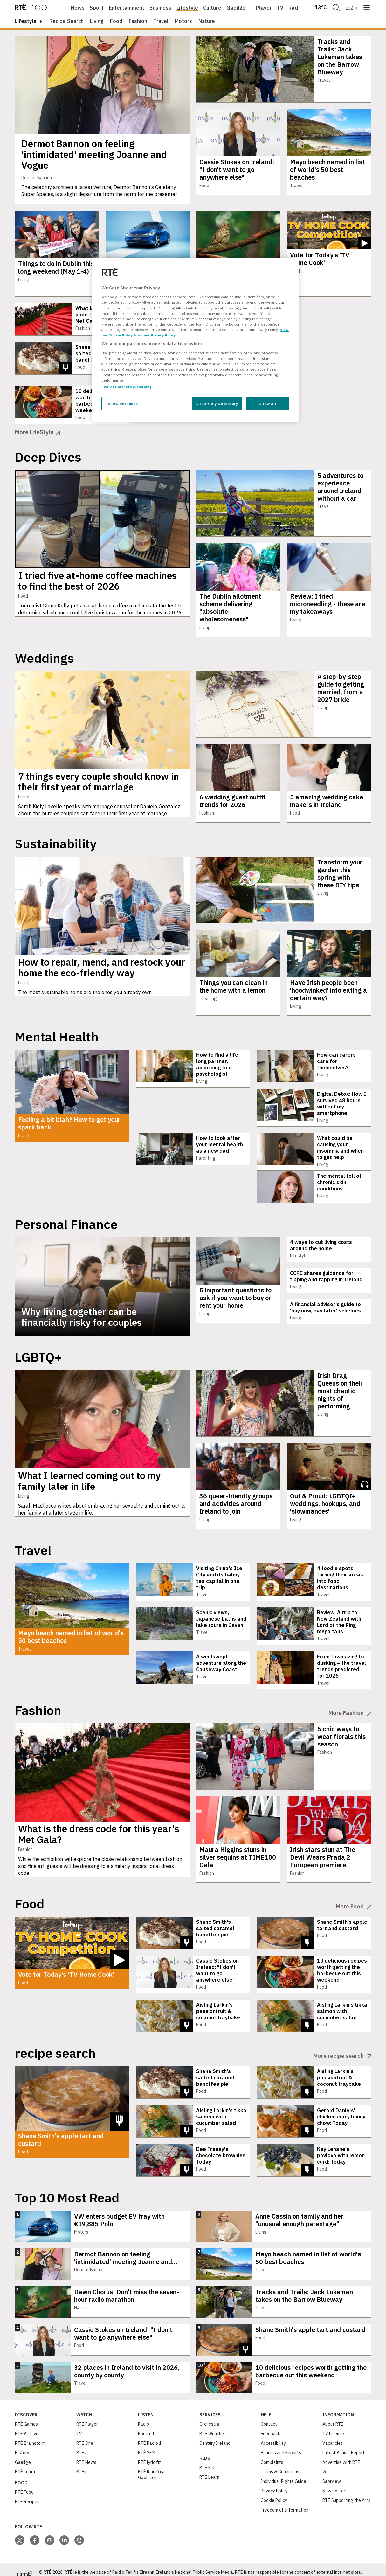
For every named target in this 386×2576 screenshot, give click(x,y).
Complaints (272, 2450)
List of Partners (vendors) (126, 386)
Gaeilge (235, 7)
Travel (161, 21)
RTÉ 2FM (146, 2440)
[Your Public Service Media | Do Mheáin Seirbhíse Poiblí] (24, 2563)
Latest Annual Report (343, 2440)
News (78, 7)
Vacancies (332, 2431)
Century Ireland (215, 2431)
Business (160, 7)
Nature (206, 21)
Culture (212, 7)
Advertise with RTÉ (341, 2450)
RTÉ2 (81, 2440)
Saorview (331, 2469)
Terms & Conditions (280, 2459)
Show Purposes (123, 403)
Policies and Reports (281, 2440)
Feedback (270, 2421)
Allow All (267, 403)
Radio (295, 7)
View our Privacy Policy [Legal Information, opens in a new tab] (155, 335)
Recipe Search (66, 21)
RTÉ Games (26, 2412)
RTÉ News (86, 2450)
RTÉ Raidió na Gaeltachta (151, 2462)
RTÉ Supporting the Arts (346, 2488)
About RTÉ (332, 2412)
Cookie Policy (274, 2488)
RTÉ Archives (28, 2421)
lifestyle (26, 21)
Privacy (371, 2569)
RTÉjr (81, 2459)
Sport (97, 7)
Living (97, 21)
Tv (280, 7)
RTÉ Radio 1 (150, 2431)
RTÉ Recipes (27, 2489)
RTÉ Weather (212, 2421)
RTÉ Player (87, 2412)
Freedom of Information (284, 2497)
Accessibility (273, 2431)
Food (116, 21)
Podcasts (147, 2421)
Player (264, 7)
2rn (325, 2459)
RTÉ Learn (25, 2459)
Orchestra (209, 2412)
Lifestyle (187, 7)
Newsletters (335, 2478)
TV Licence (333, 2421)
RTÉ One (84, 2431)
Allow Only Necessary (217, 403)
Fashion (138, 21)
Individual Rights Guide (283, 2469)
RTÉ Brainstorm (30, 2431)
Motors (183, 21)
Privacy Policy (274, 2478)
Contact (269, 2412)
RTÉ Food (24, 2480)
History (22, 2440)
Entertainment (126, 7)
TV (79, 2421)
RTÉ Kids (208, 2455)
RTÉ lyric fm (150, 2450)
